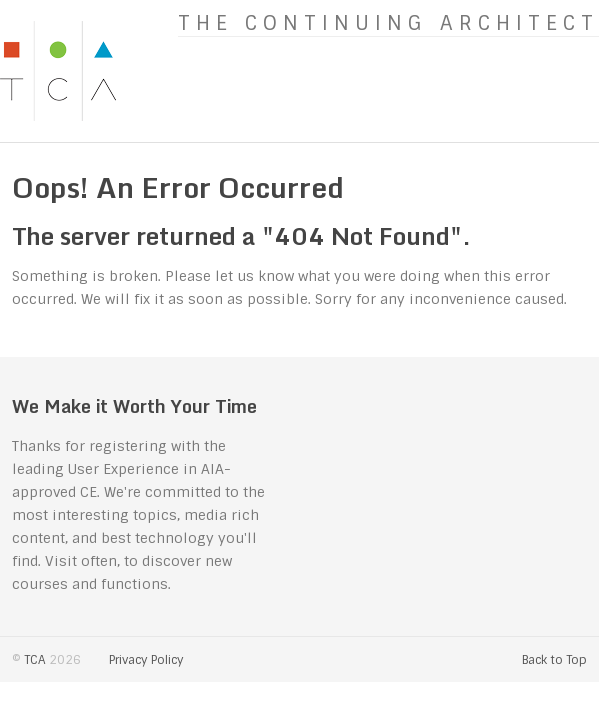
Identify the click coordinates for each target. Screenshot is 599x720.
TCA (35, 660)
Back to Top (554, 660)
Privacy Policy (146, 660)
